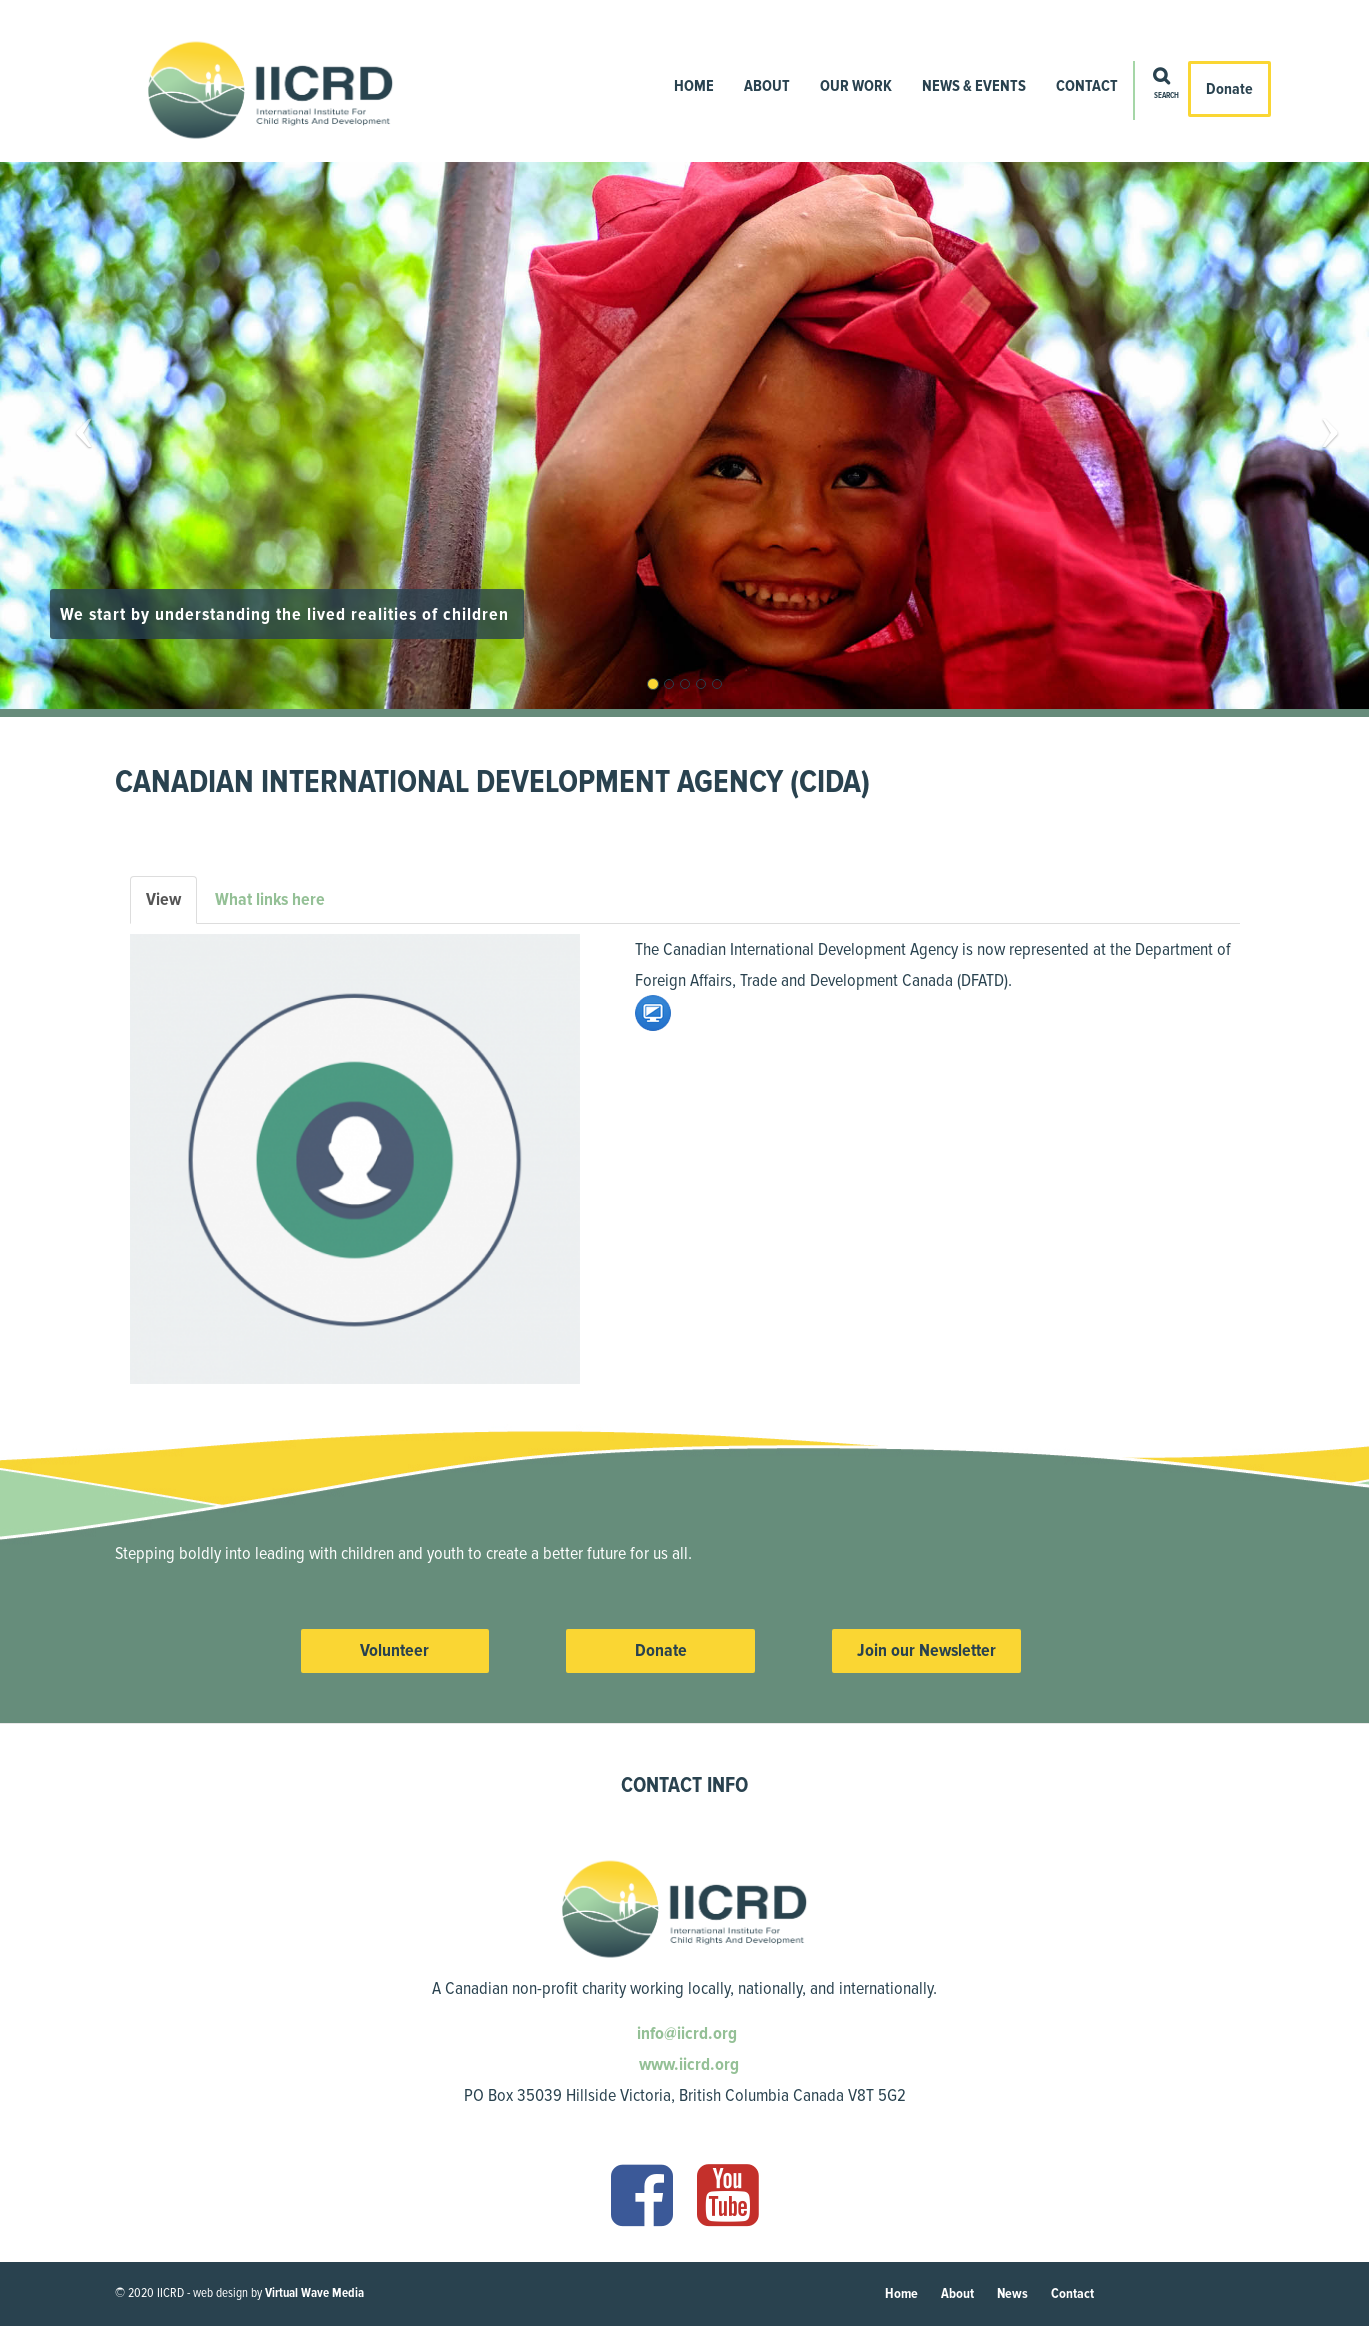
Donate (1229, 89)
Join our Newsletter (926, 1650)
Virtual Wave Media (314, 2293)
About (767, 86)
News (1012, 2293)
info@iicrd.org (685, 2033)
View (171, 905)
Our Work (856, 86)
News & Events (974, 86)
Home (694, 86)
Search (1166, 96)
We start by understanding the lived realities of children (287, 614)
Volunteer (394, 1650)
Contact (1087, 86)
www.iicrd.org (687, 2064)
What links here (270, 899)
